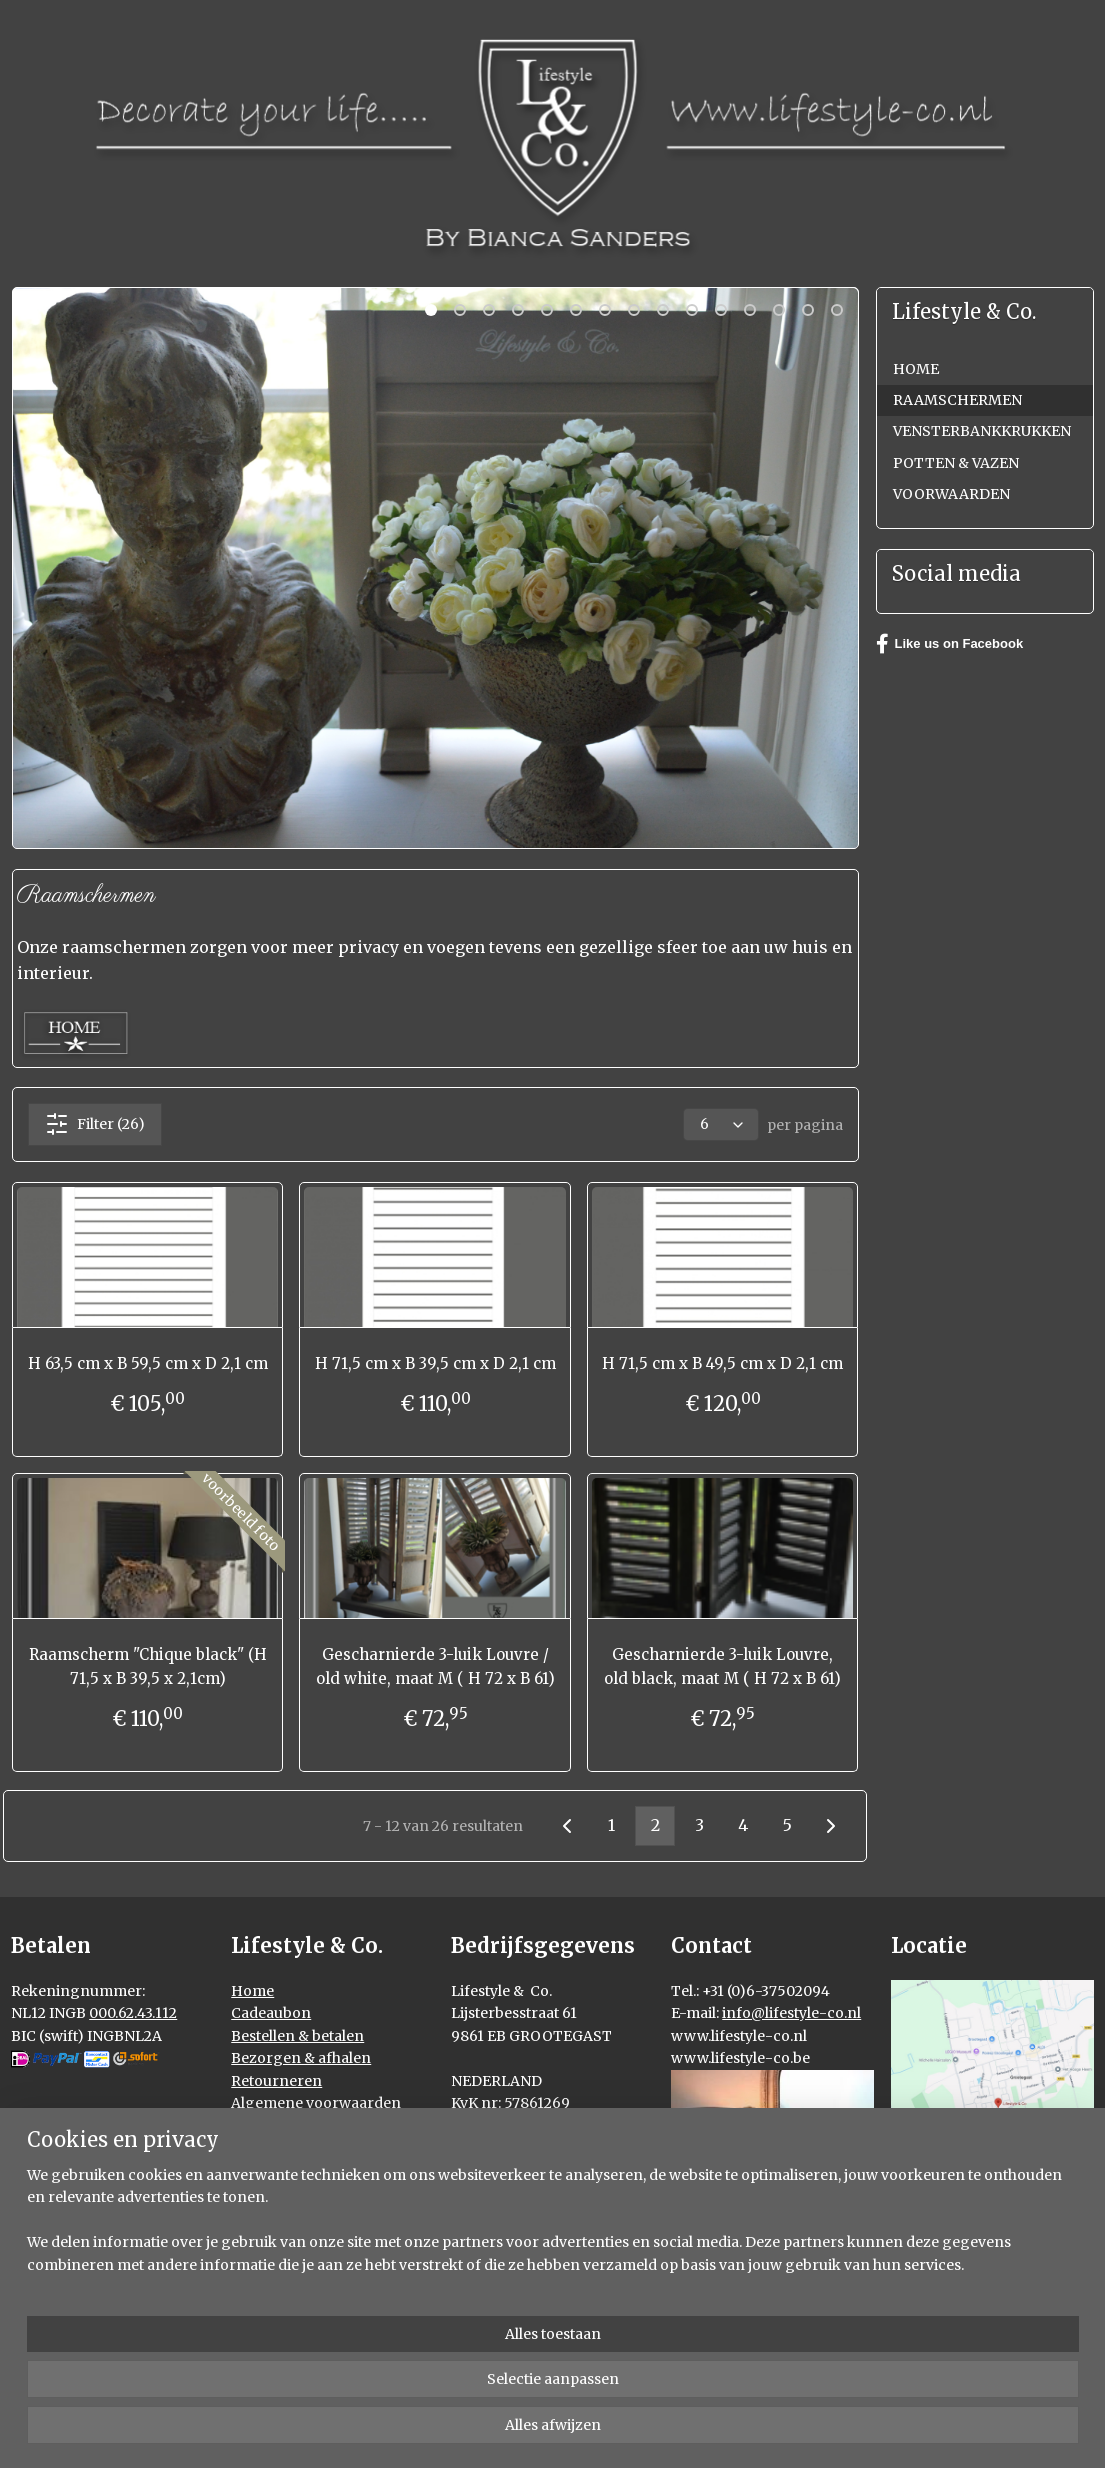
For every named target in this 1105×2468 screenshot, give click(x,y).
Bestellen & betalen (297, 2036)
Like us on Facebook (950, 644)
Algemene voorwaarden (316, 2103)
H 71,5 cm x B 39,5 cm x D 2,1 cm (434, 1363)
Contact (258, 2148)
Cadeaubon (271, 2013)
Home (252, 1991)
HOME (916, 369)
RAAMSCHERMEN (957, 400)
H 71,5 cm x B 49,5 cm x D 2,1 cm (722, 1363)
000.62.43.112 (133, 2013)
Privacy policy (280, 2125)
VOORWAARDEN (951, 494)
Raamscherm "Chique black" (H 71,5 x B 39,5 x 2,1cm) (147, 1666)
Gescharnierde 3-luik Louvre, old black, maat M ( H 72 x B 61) (722, 1666)
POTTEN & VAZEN (956, 463)
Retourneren (276, 2081)
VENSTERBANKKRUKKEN (982, 431)
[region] (420, 2389)
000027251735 (499, 2148)
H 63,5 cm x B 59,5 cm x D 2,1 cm (147, 1363)
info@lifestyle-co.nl (791, 2013)
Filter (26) (94, 1124)
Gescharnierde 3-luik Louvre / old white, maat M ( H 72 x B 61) (434, 1666)
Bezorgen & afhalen (301, 2058)
